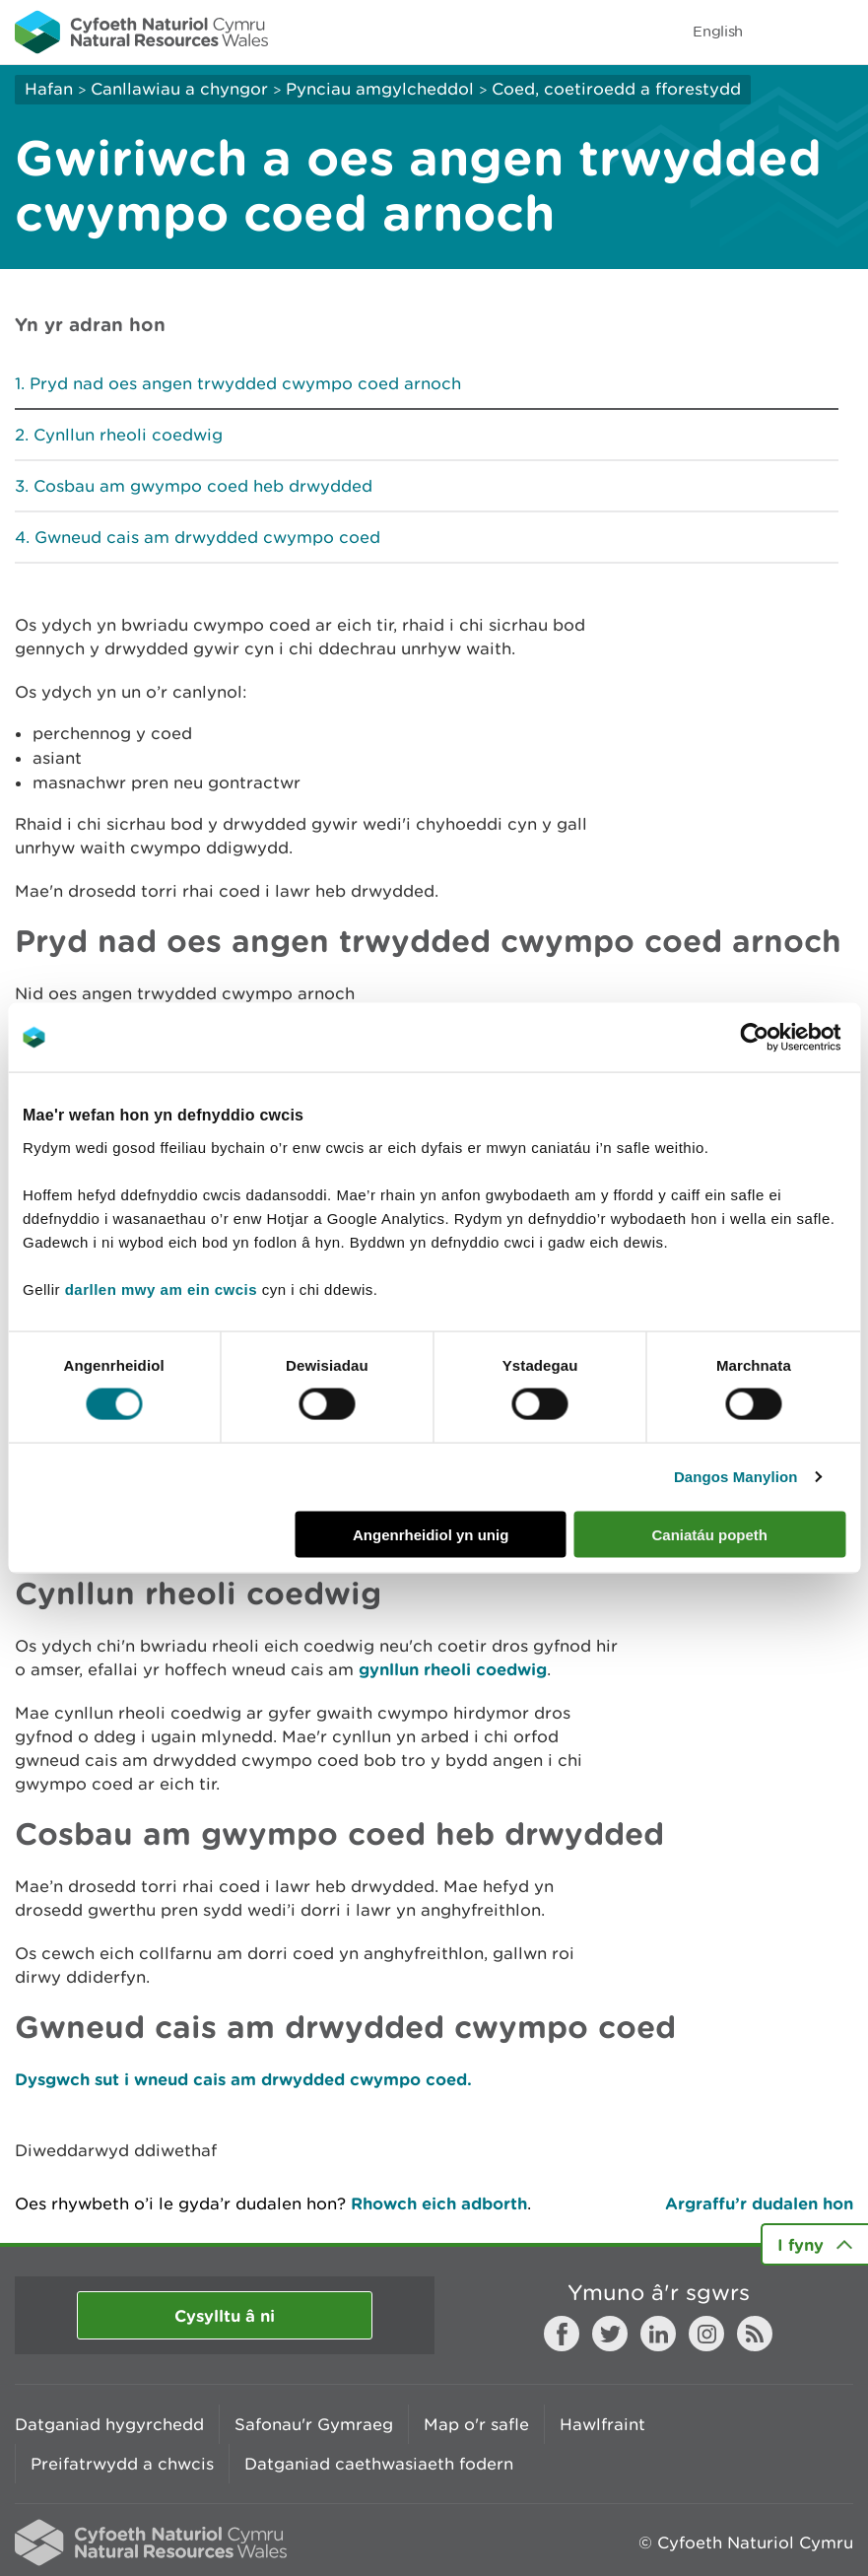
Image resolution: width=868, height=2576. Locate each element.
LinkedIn (658, 2333)
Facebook (561, 2333)
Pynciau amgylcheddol (380, 89)
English (718, 31)
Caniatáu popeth (709, 1533)
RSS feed (754, 2333)
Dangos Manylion (736, 1476)
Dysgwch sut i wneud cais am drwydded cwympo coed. (243, 2078)
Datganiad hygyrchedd (109, 2424)
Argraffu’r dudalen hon (759, 2203)
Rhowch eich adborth (439, 2203)
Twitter (610, 2333)
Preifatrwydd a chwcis (122, 2464)
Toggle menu (840, 31)
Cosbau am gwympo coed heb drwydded (202, 486)
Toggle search (785, 31)
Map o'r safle (476, 2424)
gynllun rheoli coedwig (453, 1669)
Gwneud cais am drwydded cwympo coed (207, 537)
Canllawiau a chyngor (179, 89)
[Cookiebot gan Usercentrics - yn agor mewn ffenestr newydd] (788, 1037)
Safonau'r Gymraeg (313, 2424)
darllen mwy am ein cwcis (161, 1288)
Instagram (706, 2333)
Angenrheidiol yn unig (430, 1533)
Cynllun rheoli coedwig (128, 434)
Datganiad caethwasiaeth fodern (378, 2464)
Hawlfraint (602, 2424)
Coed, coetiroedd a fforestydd (616, 89)
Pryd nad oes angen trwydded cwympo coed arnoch (245, 383)
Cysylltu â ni (224, 2315)
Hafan (49, 89)
